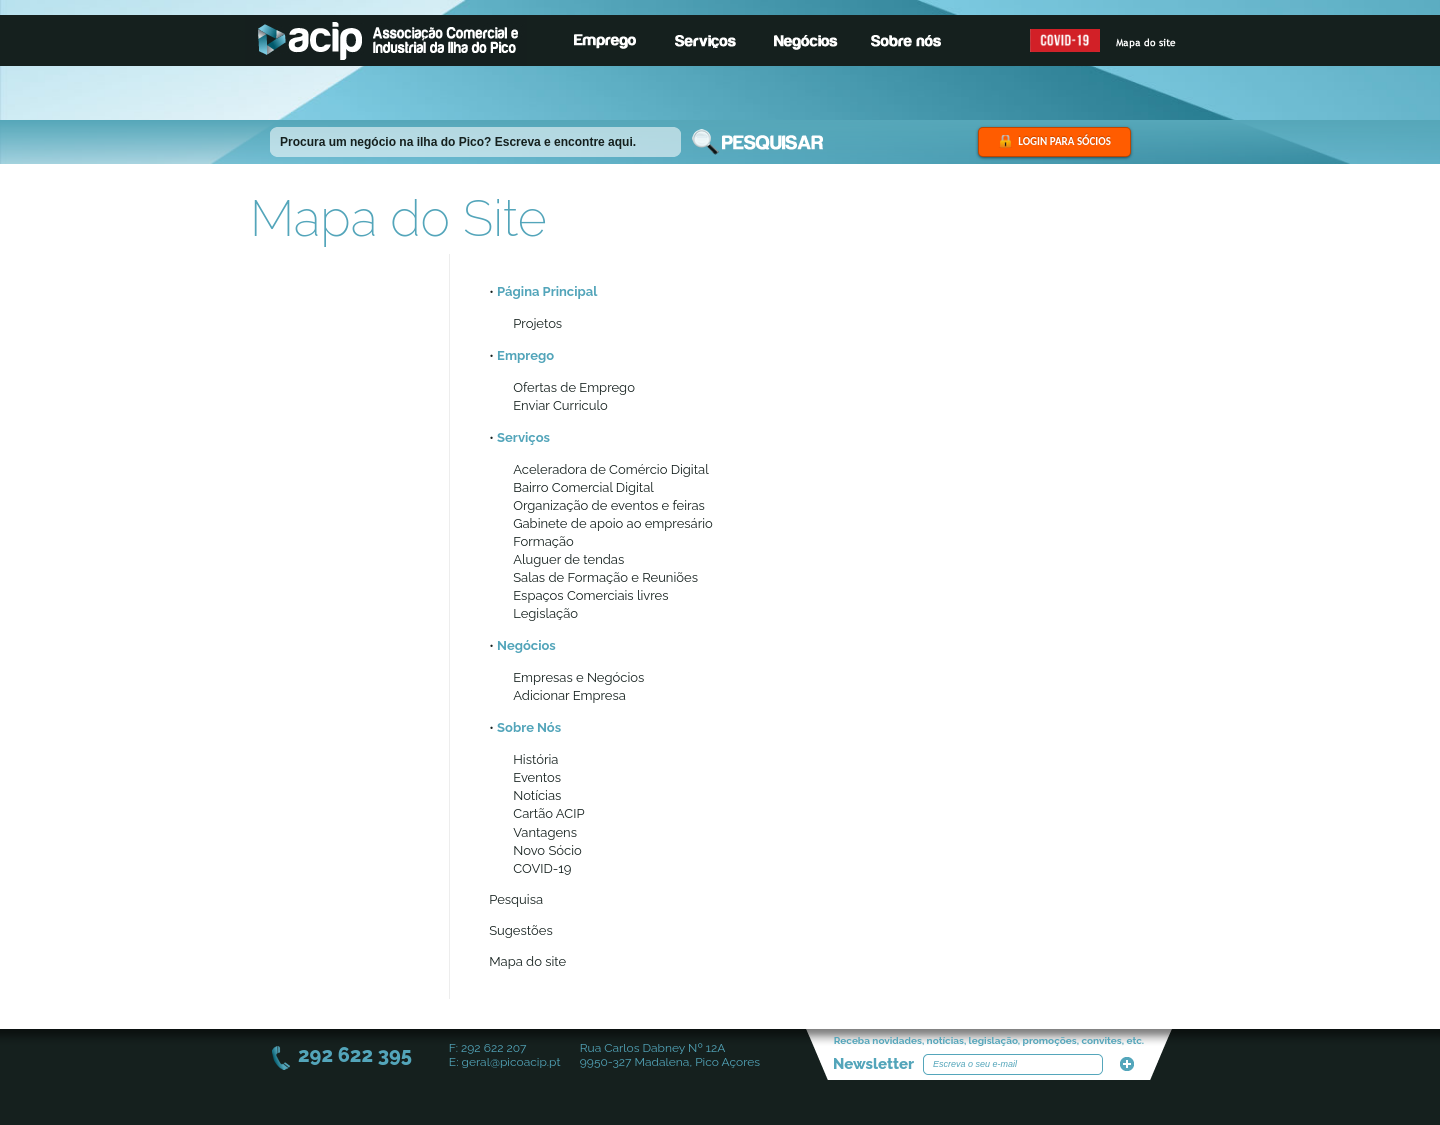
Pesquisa (516, 899)
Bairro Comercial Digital (583, 487)
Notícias (537, 795)
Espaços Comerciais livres (590, 595)
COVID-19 (542, 868)
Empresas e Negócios (578, 677)
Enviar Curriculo (560, 405)
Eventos (537, 777)
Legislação (545, 613)
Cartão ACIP (548, 813)
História (535, 759)
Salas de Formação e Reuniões (605, 577)
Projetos (537, 323)
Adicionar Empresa (569, 695)
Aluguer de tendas (568, 559)
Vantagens (545, 832)
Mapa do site (527, 961)
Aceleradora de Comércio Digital (610, 469)
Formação (543, 541)
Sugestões (520, 930)
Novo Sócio (547, 850)
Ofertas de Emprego (574, 387)
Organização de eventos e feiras (609, 505)
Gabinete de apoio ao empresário (613, 523)
